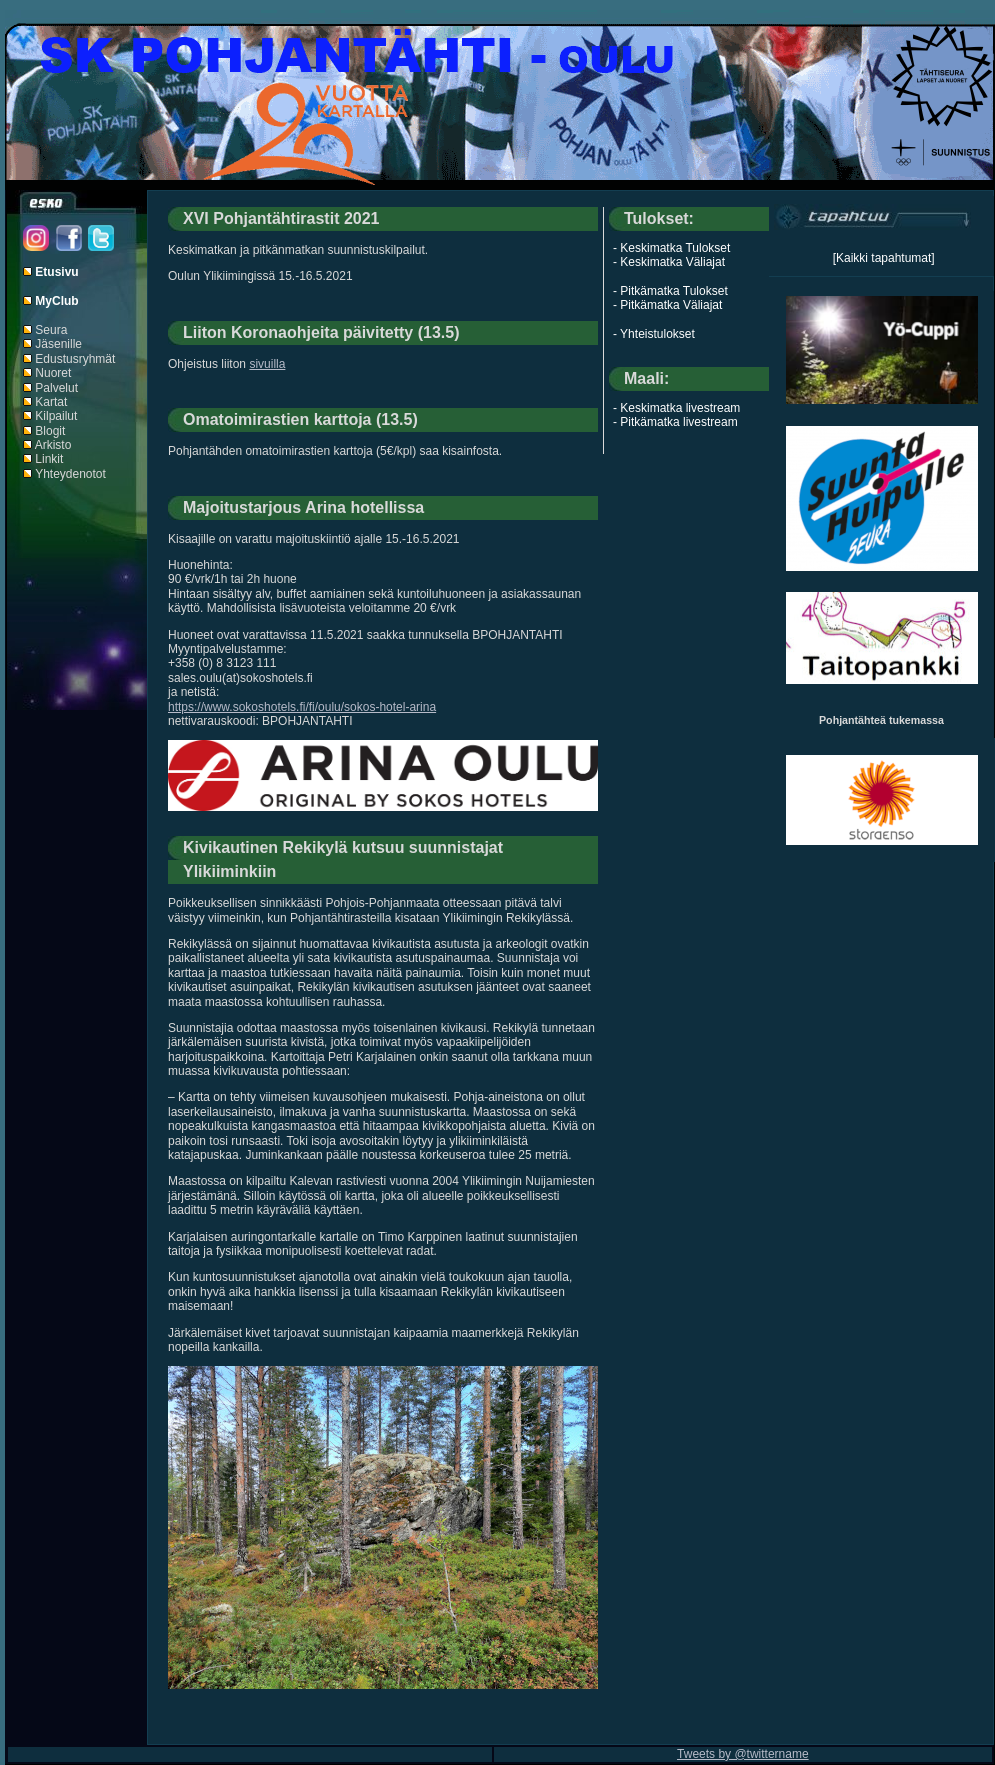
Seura (51, 330)
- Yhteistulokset (654, 334)
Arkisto (53, 445)
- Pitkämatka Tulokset (670, 291)
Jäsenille (58, 344)
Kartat (51, 402)
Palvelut (56, 388)
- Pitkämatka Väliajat (667, 305)
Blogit (50, 431)
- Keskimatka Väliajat (669, 262)
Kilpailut (56, 416)
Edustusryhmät (75, 359)
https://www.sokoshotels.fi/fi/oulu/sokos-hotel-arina (302, 707)
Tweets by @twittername (743, 1754)
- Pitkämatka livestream (675, 422)
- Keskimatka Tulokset (671, 248)
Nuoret (53, 373)
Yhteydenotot (70, 474)
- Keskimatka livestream (676, 408)
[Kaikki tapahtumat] (884, 258)
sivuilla (267, 364)
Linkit (49, 459)
